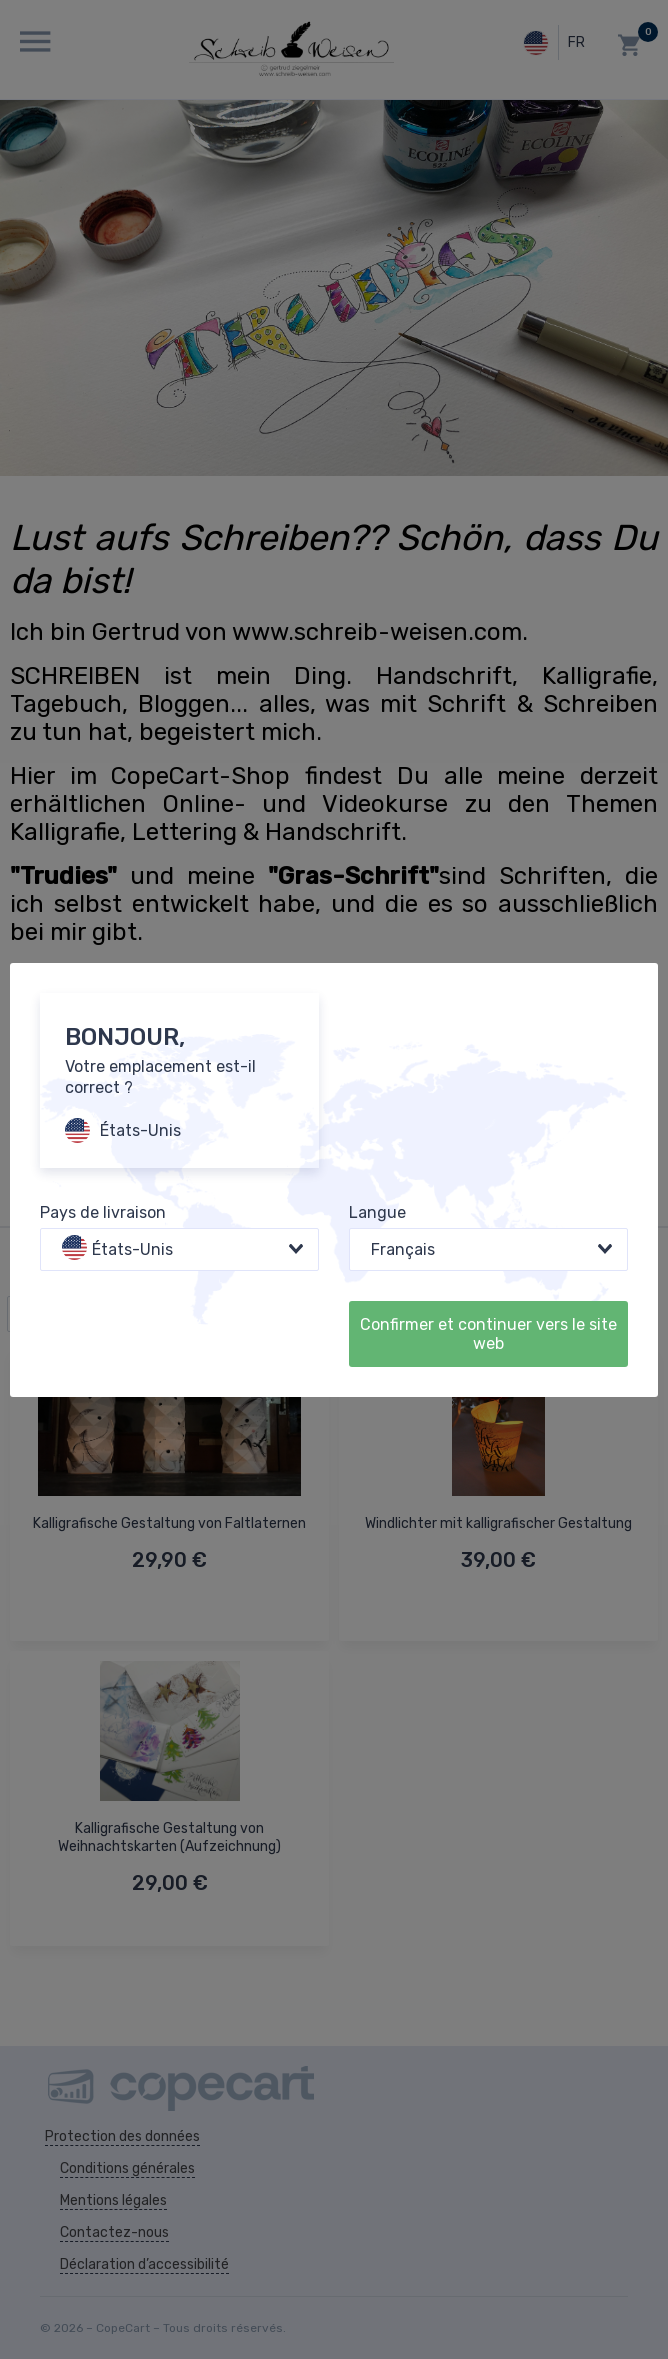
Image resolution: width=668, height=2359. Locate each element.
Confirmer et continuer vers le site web (488, 1334)
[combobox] (179, 1249)
